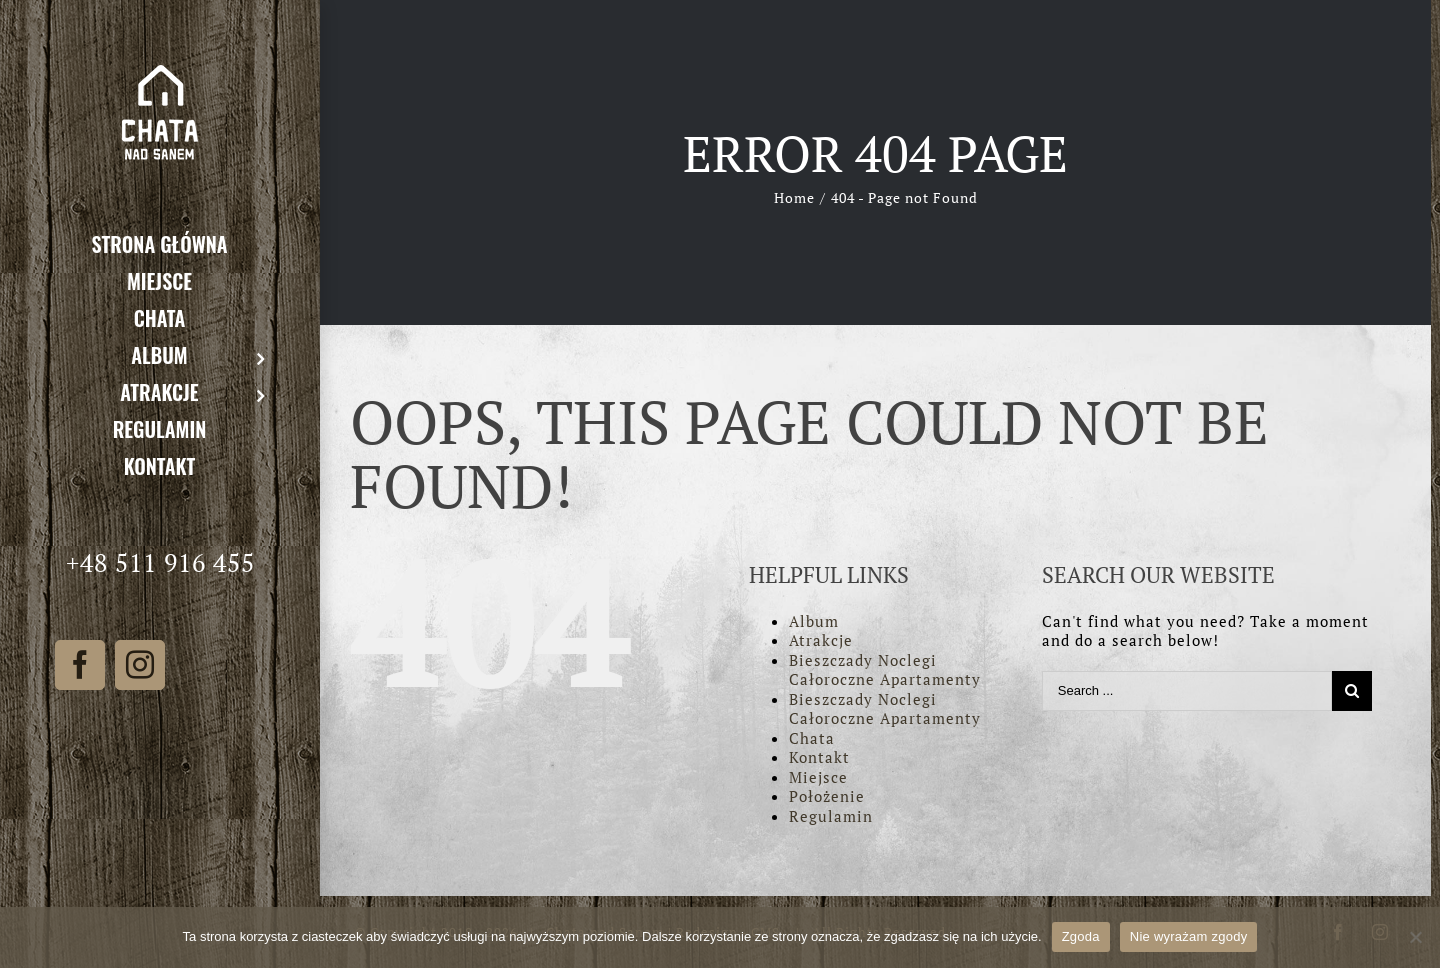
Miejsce (818, 777)
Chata (812, 738)
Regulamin (831, 816)
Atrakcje (821, 640)
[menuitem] (160, 244)
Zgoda (1081, 936)
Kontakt (819, 757)
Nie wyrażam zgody (1189, 936)
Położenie (827, 796)
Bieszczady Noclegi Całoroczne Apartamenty (885, 670)
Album (814, 621)
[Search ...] (1187, 691)
